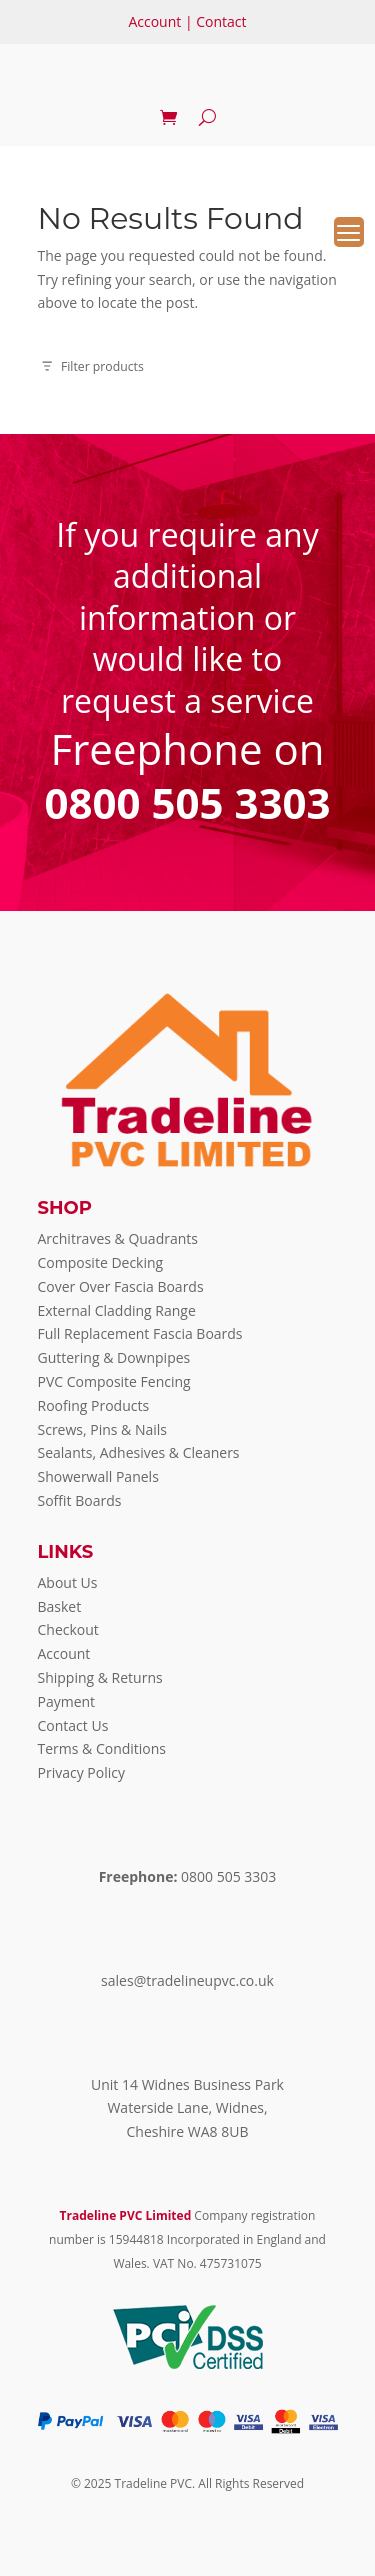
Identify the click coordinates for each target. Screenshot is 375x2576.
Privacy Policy (81, 1772)
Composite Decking (101, 1262)
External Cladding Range (117, 1310)
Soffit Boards (80, 1500)
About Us (68, 1582)
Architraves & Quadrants (118, 1238)
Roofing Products (94, 1405)
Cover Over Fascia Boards (121, 1286)
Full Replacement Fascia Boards (140, 1333)
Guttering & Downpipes (114, 1357)
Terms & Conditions (102, 1748)
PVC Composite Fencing (114, 1381)
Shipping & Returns (100, 1677)
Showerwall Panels (98, 1476)
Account (154, 21)
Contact (221, 21)
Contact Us (73, 1725)
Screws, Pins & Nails (103, 1429)
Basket (60, 1606)
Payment (67, 1701)
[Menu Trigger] (349, 232)
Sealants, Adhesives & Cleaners (139, 1452)
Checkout (68, 1629)
